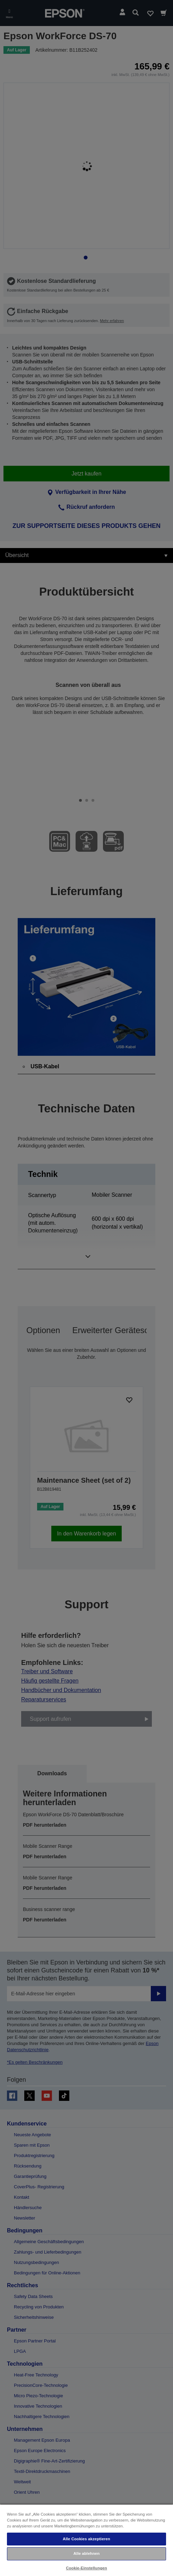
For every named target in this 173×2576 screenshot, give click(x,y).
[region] (86, 2540)
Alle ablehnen (86, 2553)
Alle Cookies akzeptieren (86, 2539)
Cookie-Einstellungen (86, 2568)
